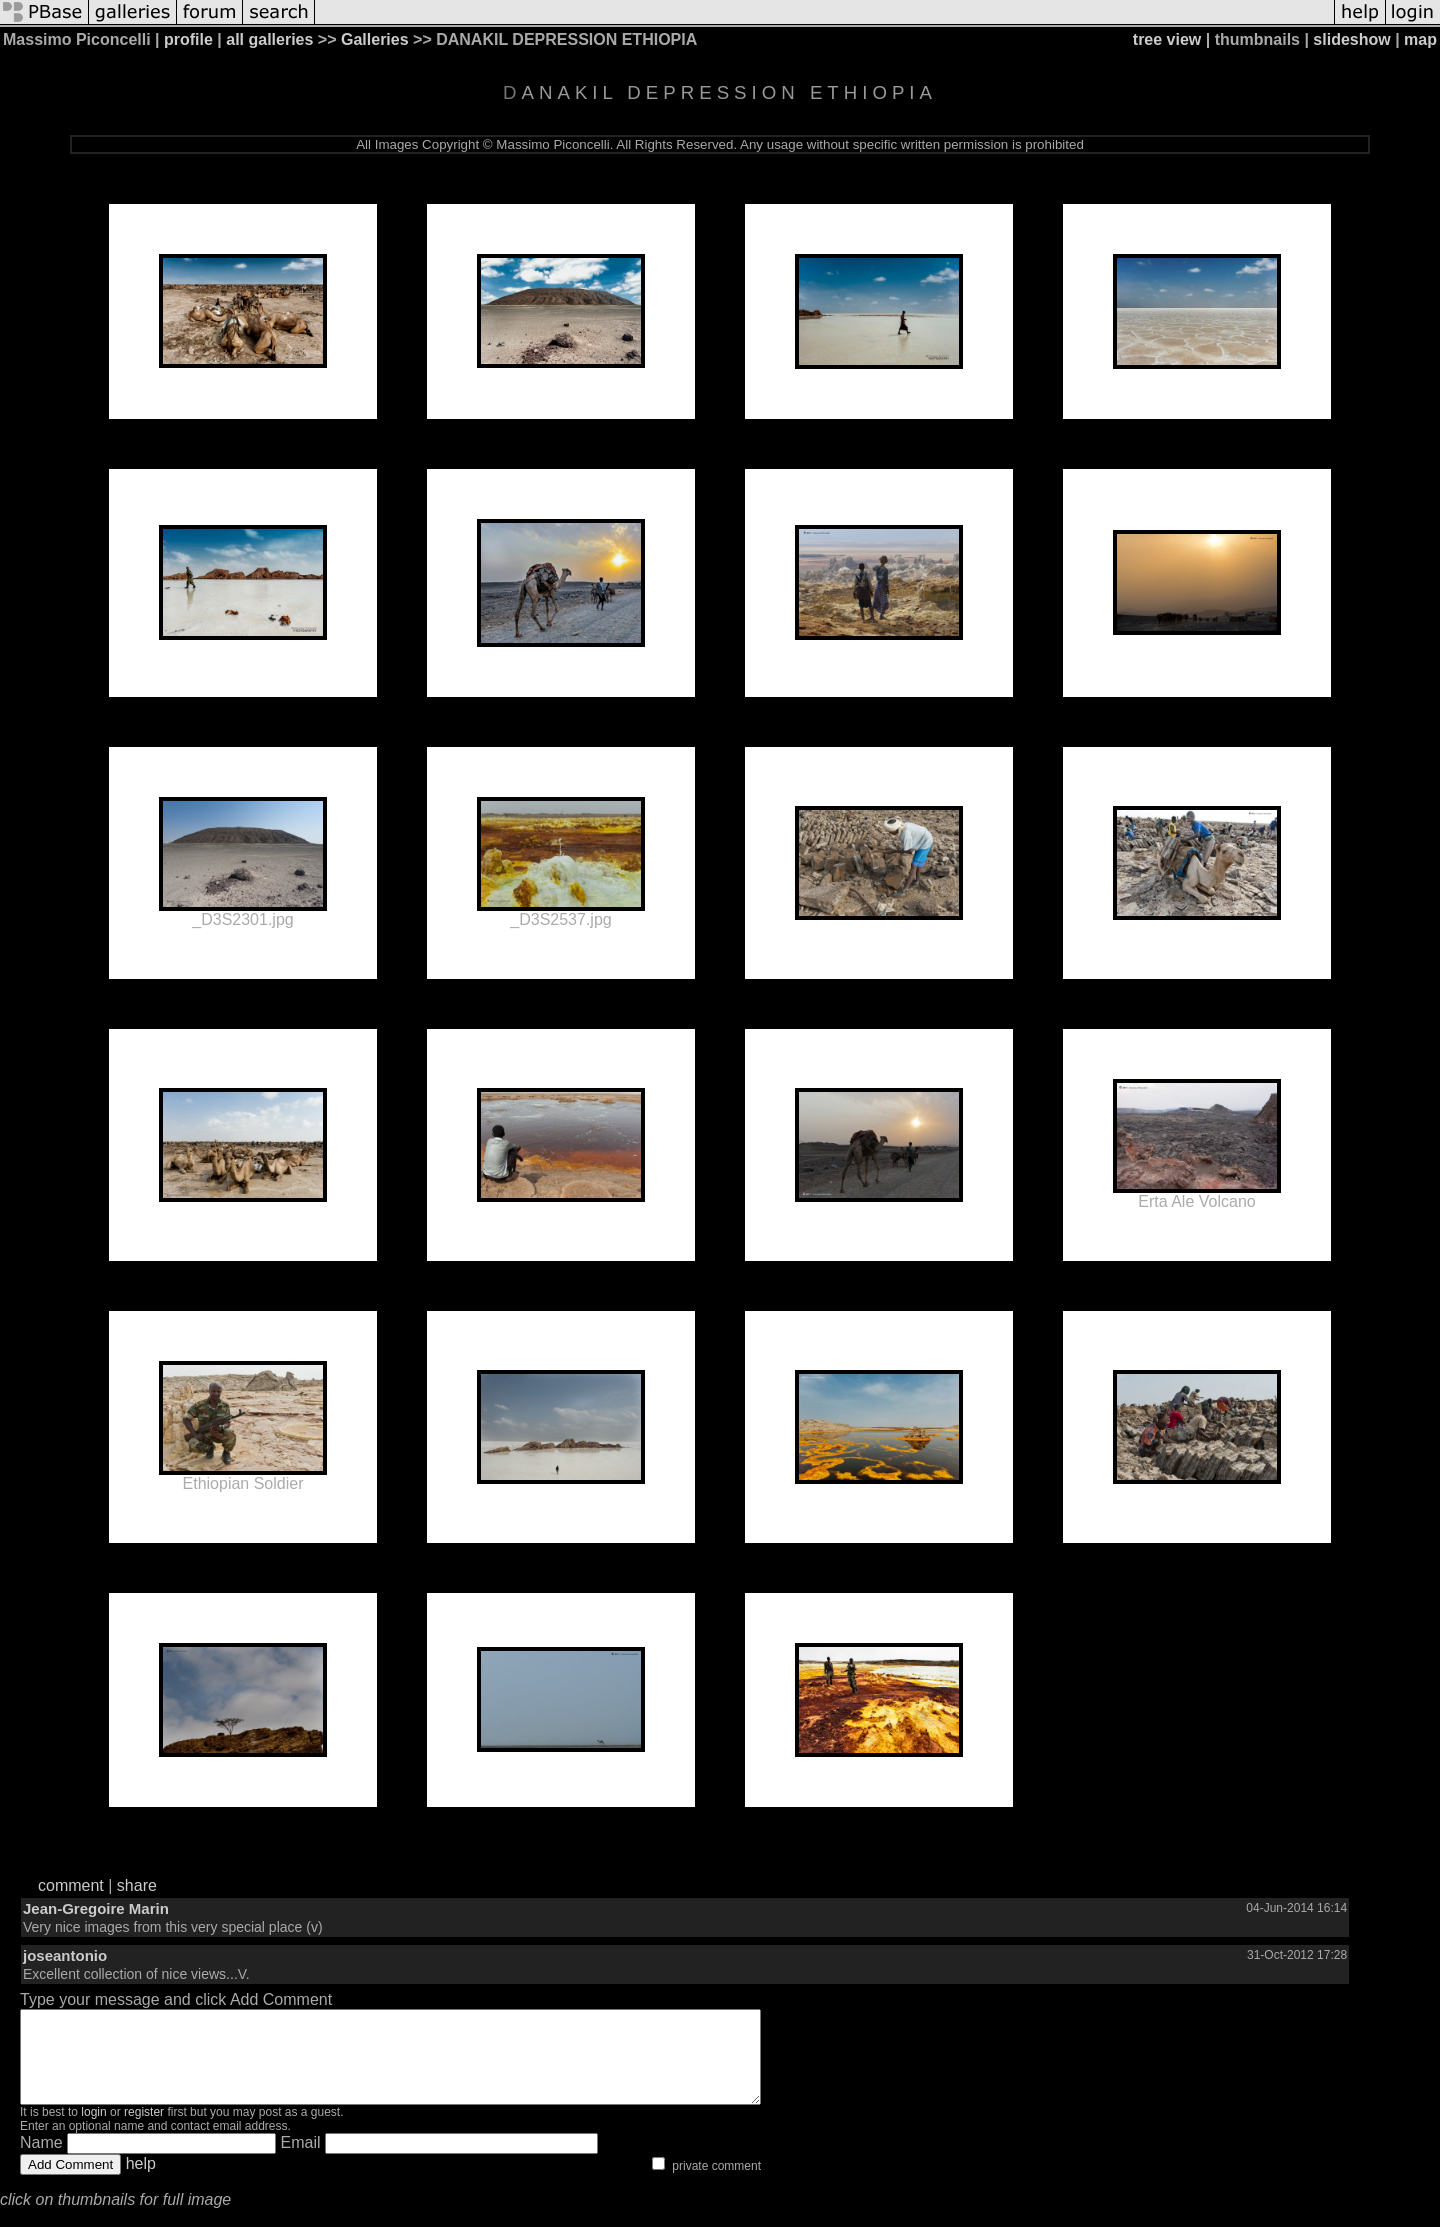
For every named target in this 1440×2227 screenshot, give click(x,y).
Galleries (375, 39)
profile (188, 39)
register (144, 2130)
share (137, 1885)
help (141, 2181)
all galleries (269, 39)
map (1420, 39)
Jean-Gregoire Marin (96, 1908)
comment (71, 1885)
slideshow (1351, 39)
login (93, 2130)
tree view (1167, 39)
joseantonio (65, 1955)
